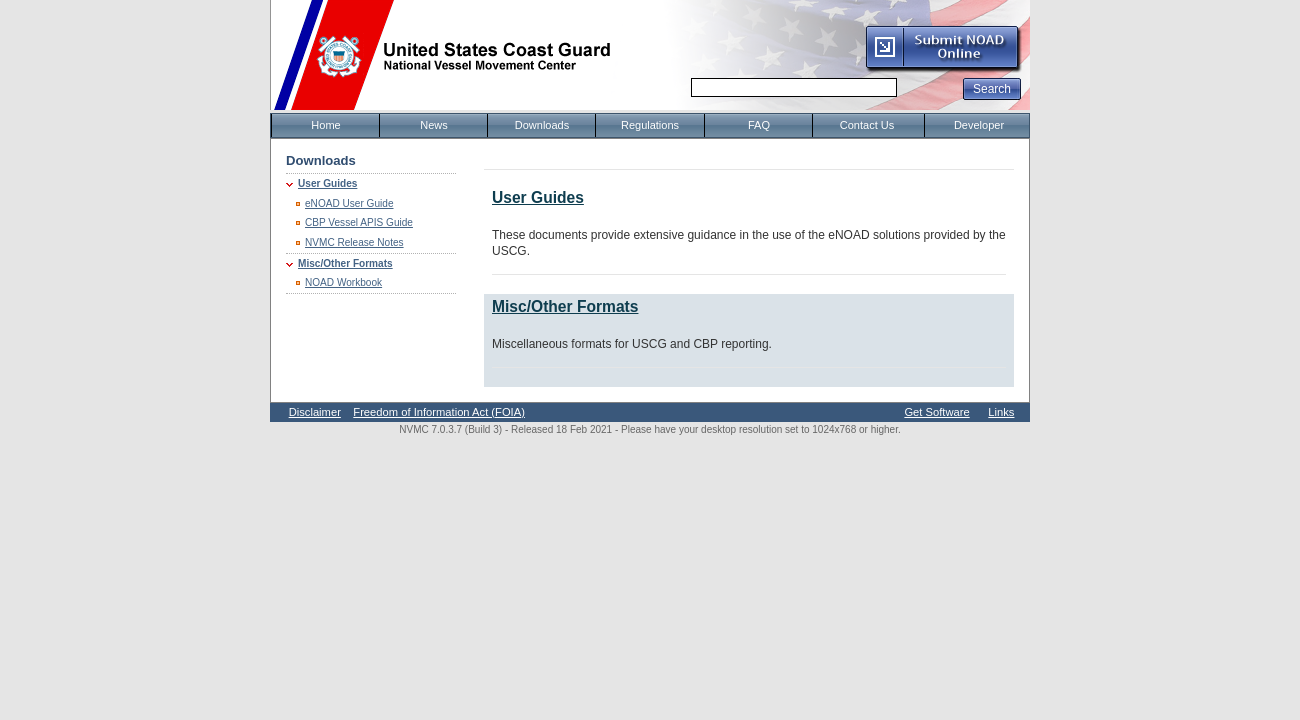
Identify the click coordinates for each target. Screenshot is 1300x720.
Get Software (936, 412)
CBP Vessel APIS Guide (359, 222)
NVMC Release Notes (354, 242)
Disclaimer (315, 412)
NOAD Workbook (343, 282)
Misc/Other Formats (345, 263)
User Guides (327, 183)
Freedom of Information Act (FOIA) (439, 412)
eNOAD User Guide (349, 203)
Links (1001, 412)
